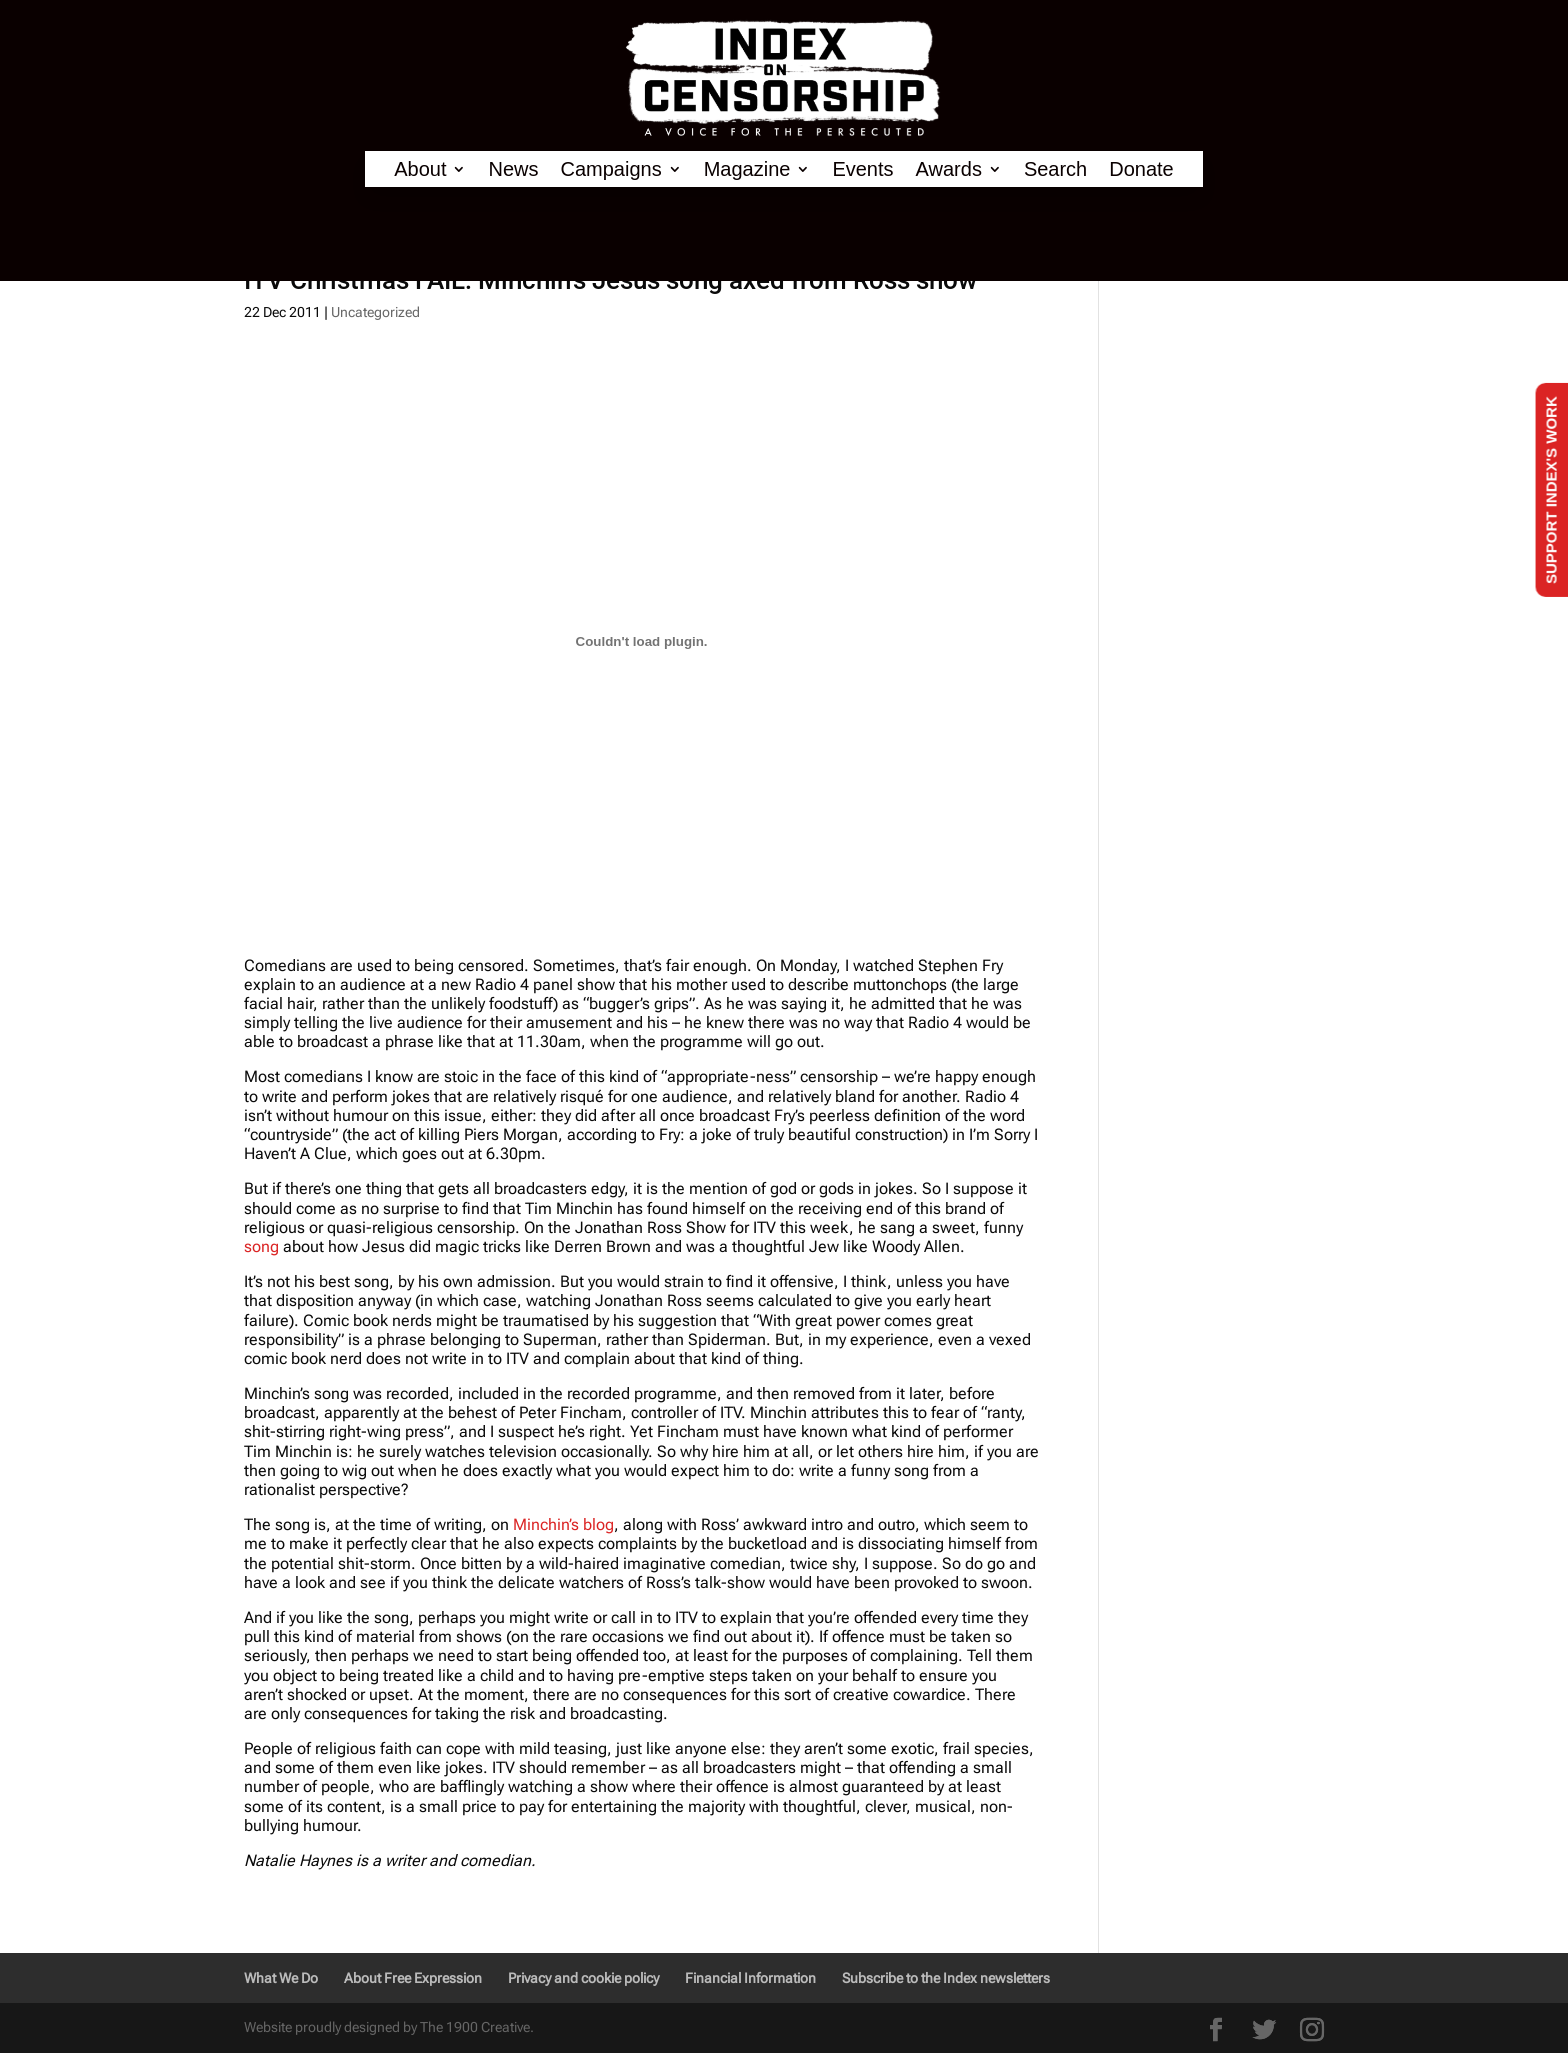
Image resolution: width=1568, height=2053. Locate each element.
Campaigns (611, 169)
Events (862, 169)
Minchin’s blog (563, 1524)
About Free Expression (413, 1978)
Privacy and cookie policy (583, 1978)
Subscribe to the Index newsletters (946, 1978)
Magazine (747, 169)
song (261, 1246)
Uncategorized (375, 312)
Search (1055, 169)
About (420, 169)
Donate (1141, 169)
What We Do (281, 1978)
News (513, 169)
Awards (949, 169)
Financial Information (750, 1978)
